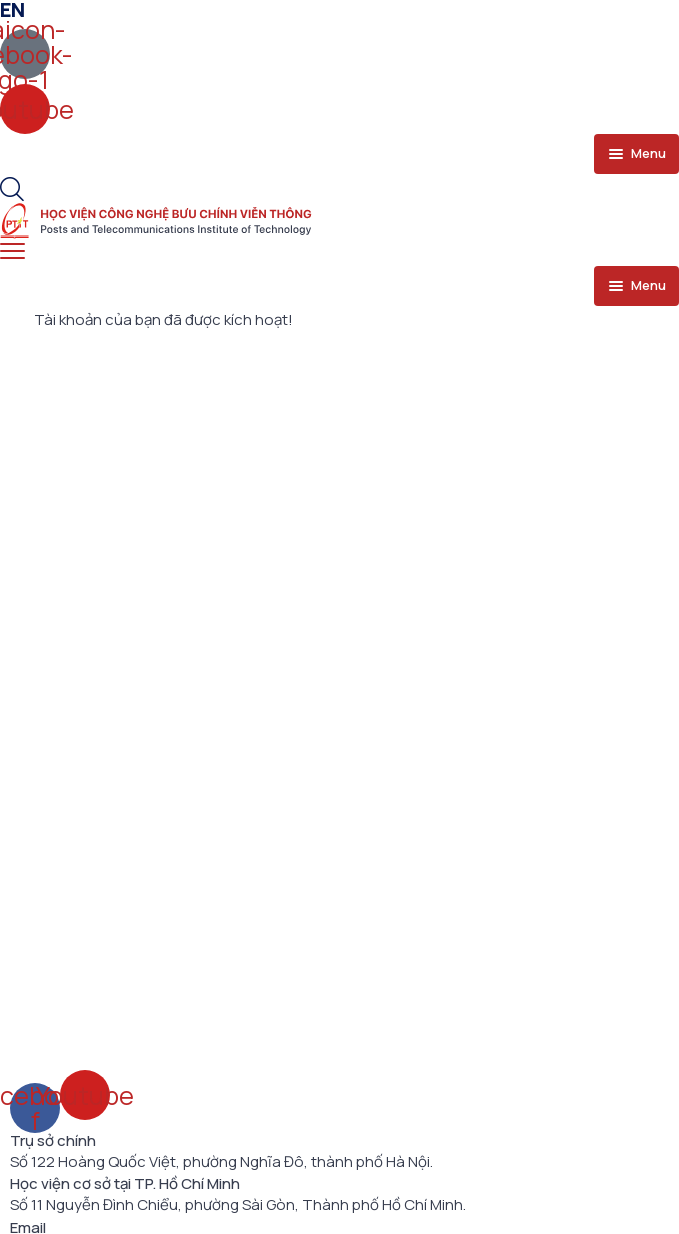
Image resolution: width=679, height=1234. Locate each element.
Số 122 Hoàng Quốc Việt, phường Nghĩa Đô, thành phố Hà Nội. (221, 1162)
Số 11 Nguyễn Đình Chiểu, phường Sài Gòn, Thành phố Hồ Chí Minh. (238, 1205)
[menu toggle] (636, 154)
